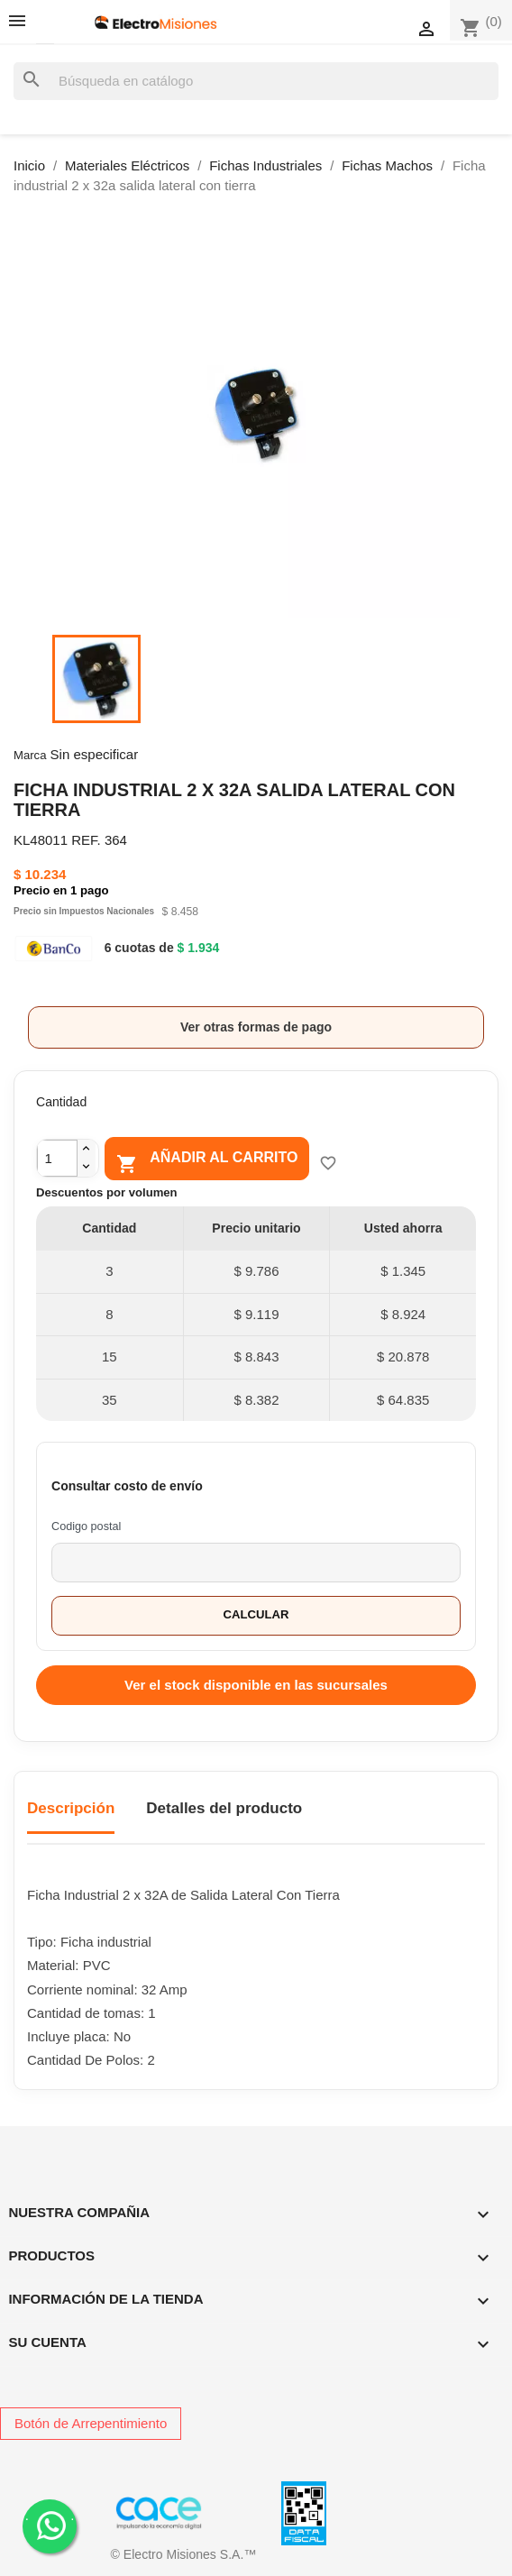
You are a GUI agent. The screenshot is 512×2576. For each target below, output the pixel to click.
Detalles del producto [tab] (224, 1808)
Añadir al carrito (206, 1161)
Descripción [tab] (70, 1808)
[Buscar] (256, 81)
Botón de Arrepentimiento (90, 2423)
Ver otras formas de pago (256, 1027)
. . (50, 2525)
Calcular (256, 1614)
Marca (30, 755)
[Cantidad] (57, 1158)
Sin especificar (94, 754)
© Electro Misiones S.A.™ (184, 2554)
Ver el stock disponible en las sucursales (256, 1684)
